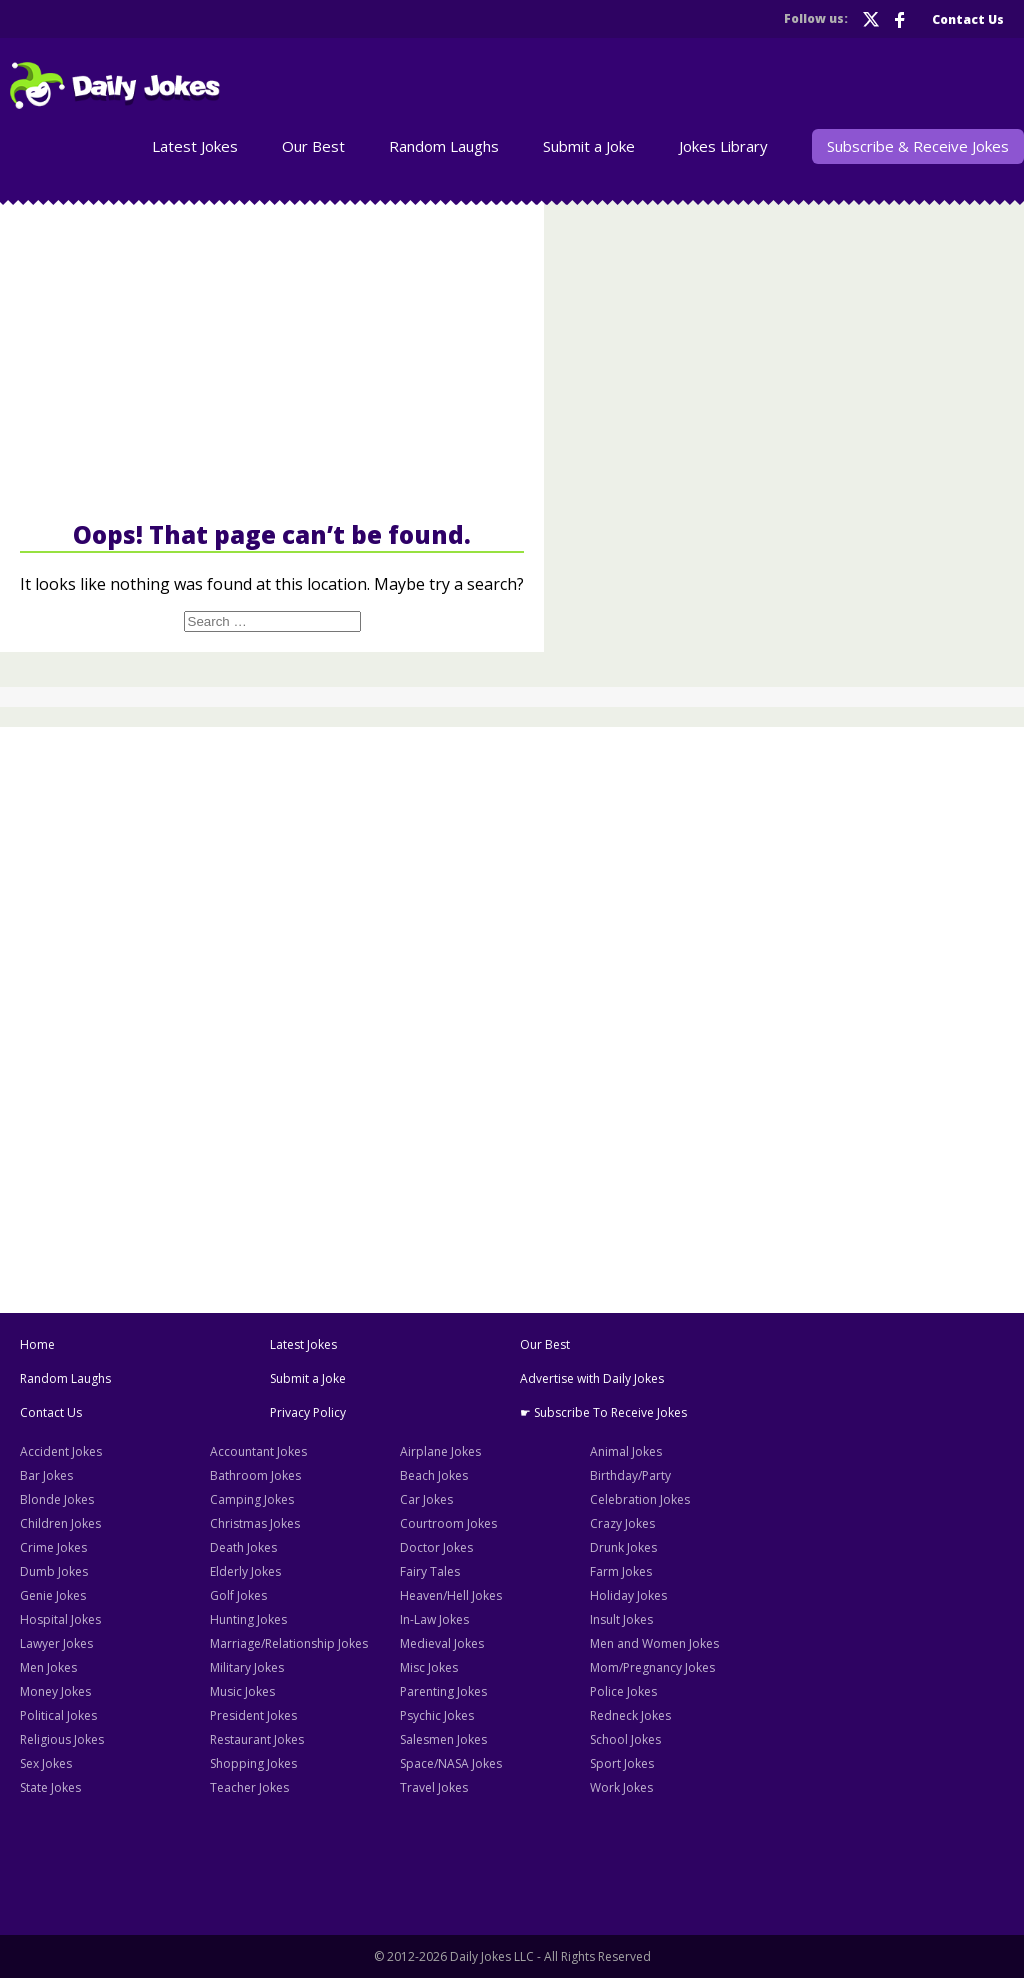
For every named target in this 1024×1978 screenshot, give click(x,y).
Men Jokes (48, 1667)
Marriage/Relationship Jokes (289, 1643)
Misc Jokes (429, 1667)
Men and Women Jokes (654, 1643)
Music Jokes (242, 1691)
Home (37, 1344)
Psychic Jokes (437, 1715)
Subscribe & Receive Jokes (918, 146)
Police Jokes (623, 1691)
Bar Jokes (46, 1475)
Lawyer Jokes (56, 1643)
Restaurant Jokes (257, 1739)
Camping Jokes (252, 1499)
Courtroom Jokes (448, 1523)
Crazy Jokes (622, 1523)
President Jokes (253, 1715)
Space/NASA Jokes (451, 1763)
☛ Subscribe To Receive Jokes (603, 1412)
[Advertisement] (272, 359)
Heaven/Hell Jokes (451, 1595)
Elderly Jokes (245, 1571)
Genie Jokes (53, 1595)
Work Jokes (621, 1787)
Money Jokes (55, 1691)
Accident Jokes (61, 1451)
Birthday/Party (630, 1475)
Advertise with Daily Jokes (592, 1378)
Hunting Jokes (248, 1619)
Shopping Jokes (253, 1763)
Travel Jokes (434, 1787)
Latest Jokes (195, 146)
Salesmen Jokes (443, 1739)
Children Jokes (60, 1523)
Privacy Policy (308, 1412)
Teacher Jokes (249, 1787)
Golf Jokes (238, 1595)
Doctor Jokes (436, 1547)
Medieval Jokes (442, 1643)
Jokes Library (723, 146)
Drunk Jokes (623, 1547)
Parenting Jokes (443, 1691)
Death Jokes (243, 1547)
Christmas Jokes (255, 1523)
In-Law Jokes (434, 1619)
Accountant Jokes (258, 1451)
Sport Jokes (622, 1763)
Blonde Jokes (57, 1499)
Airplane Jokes (440, 1451)
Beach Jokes (434, 1475)
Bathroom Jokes (255, 1475)
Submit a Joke (589, 146)
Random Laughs (444, 146)
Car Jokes (426, 1499)
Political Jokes (58, 1715)
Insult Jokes (621, 1619)
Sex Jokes (46, 1763)
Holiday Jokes (628, 1595)
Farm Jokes (621, 1571)
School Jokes (625, 1739)
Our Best (313, 146)
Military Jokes (247, 1667)
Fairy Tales (430, 1571)
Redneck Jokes (630, 1715)
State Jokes (50, 1787)
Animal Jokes (626, 1451)
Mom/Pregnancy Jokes (652, 1667)
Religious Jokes (62, 1739)
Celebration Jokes (640, 1499)
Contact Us (968, 19)
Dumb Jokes (54, 1571)
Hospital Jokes (60, 1619)
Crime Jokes (53, 1547)
